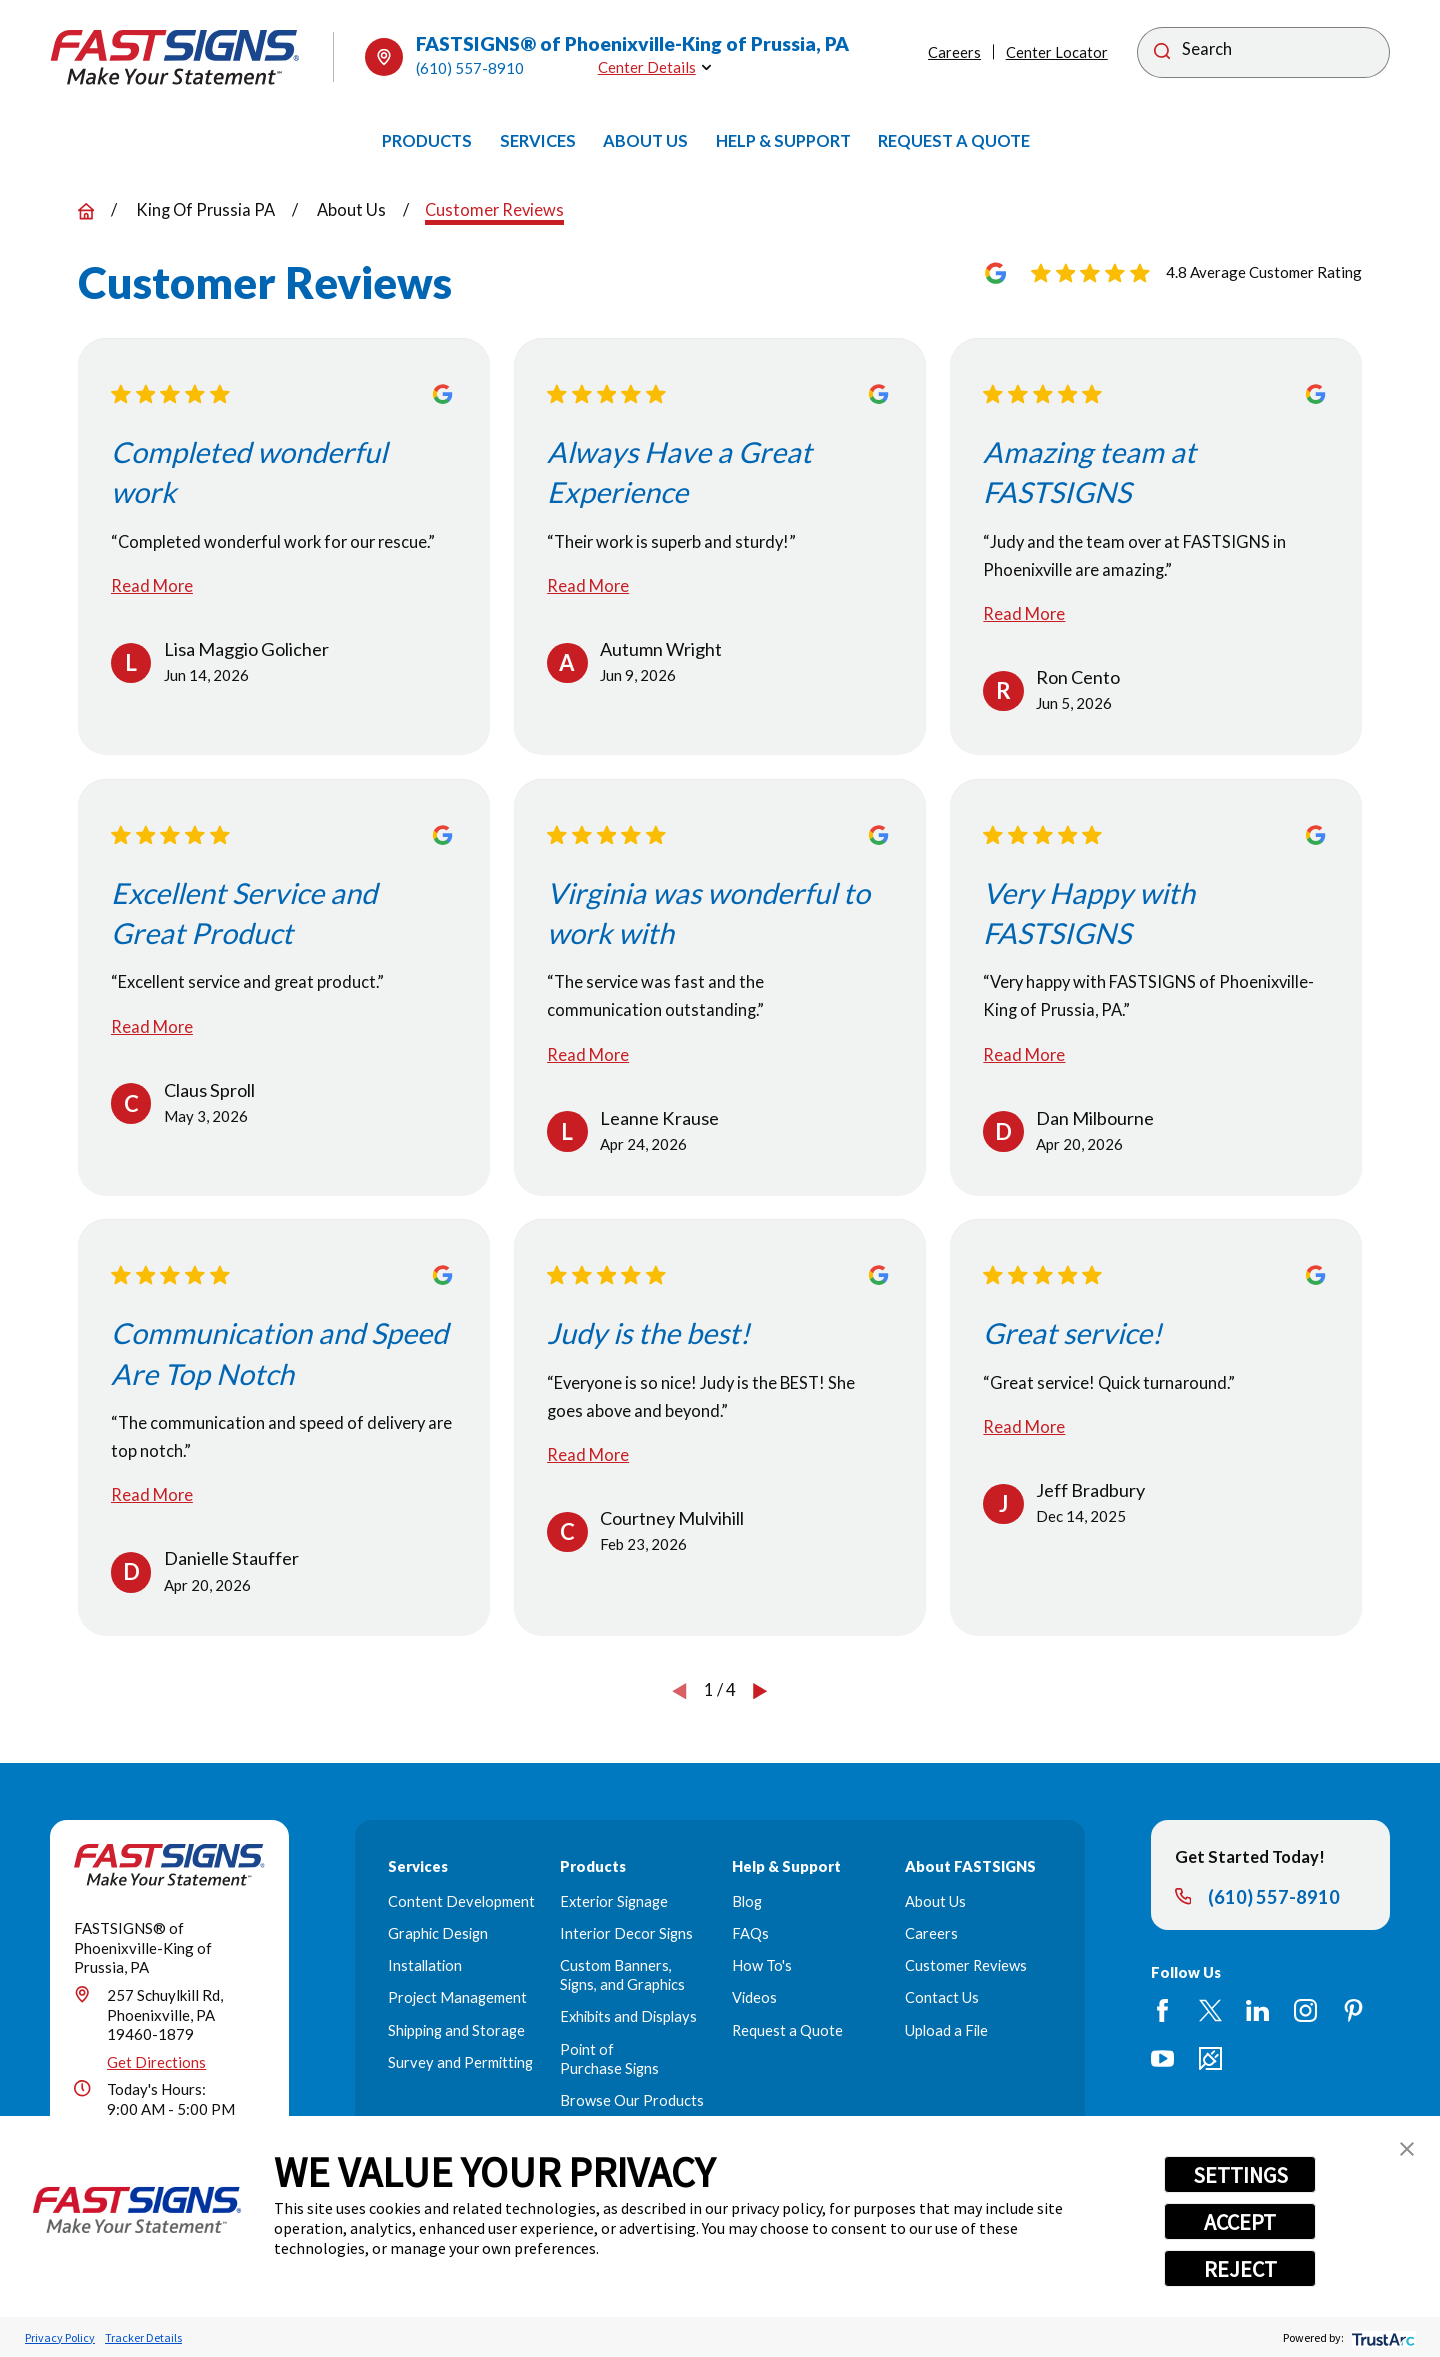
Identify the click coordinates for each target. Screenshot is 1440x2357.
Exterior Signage (614, 1901)
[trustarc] (1381, 2337)
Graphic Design (438, 1933)
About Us (935, 1901)
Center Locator (1057, 52)
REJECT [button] (1240, 2269)
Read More (152, 586)
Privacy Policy (60, 2337)
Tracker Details (143, 2337)
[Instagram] (1305, 2010)
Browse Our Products (632, 2100)
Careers (954, 52)
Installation (425, 1965)
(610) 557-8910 (470, 68)
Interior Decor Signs (626, 1933)
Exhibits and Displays (628, 2016)
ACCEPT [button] (1240, 2222)
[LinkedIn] (1257, 2010)
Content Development (461, 1901)
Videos (754, 1997)
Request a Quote (787, 2030)
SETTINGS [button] (1240, 2175)
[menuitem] (427, 141)
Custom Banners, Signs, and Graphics (622, 1975)
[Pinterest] (1353, 2010)
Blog (747, 1901)
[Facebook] (1162, 2010)
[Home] (175, 57)
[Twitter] (1210, 2010)
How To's (762, 1965)
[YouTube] (1162, 2058)
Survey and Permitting (460, 2062)
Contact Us (942, 1997)
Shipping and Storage (456, 2030)
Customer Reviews (966, 1965)
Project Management (457, 1997)
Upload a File (946, 2030)
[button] (1407, 2149)
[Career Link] (1210, 2058)
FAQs (750, 1933)
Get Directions (156, 2062)
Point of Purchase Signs (609, 2059)
